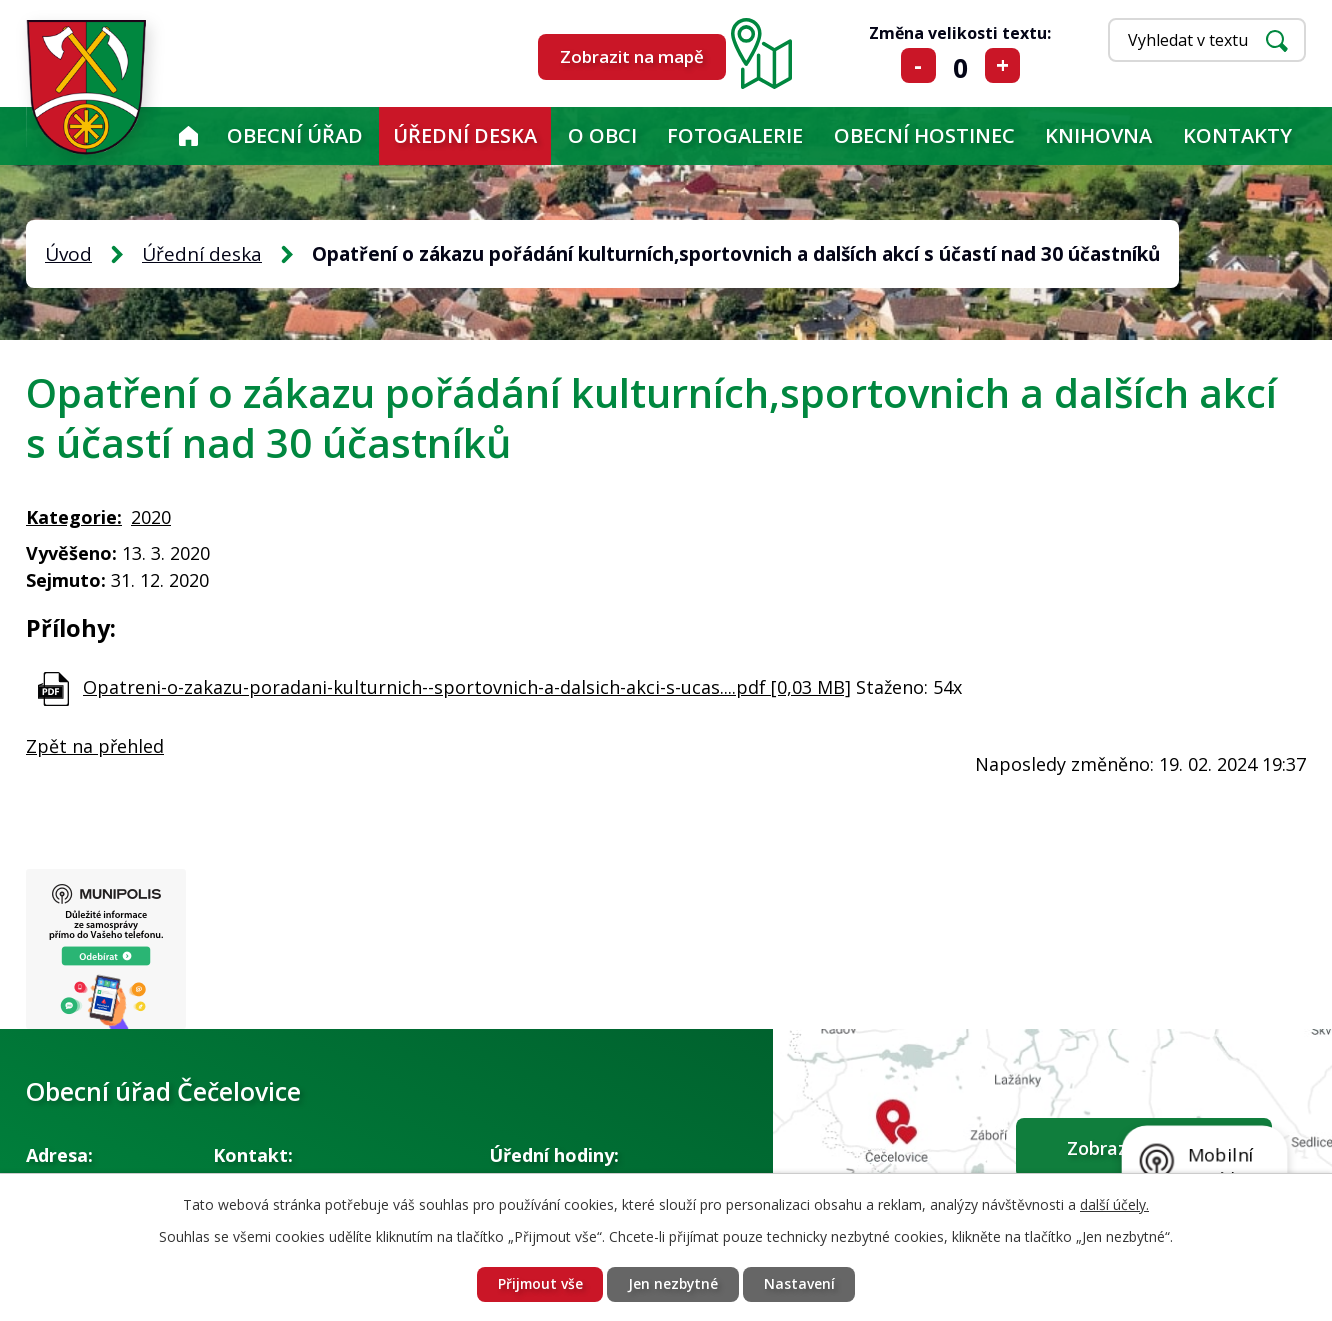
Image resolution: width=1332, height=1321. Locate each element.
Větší (1002, 65)
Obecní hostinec (924, 135)
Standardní (960, 65)
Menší (918, 65)
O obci (602, 135)
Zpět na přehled (95, 746)
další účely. (1114, 1203)
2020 (151, 517)
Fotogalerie (735, 135)
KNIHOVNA (1098, 135)
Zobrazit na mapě (632, 56)
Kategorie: (74, 517)
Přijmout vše (538, 1284)
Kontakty (1237, 135)
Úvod (188, 136)
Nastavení (801, 1284)
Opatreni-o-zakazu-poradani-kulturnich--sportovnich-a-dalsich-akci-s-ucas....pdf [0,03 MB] (467, 687)
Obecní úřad (295, 135)
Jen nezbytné (674, 1284)
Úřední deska (465, 135)
